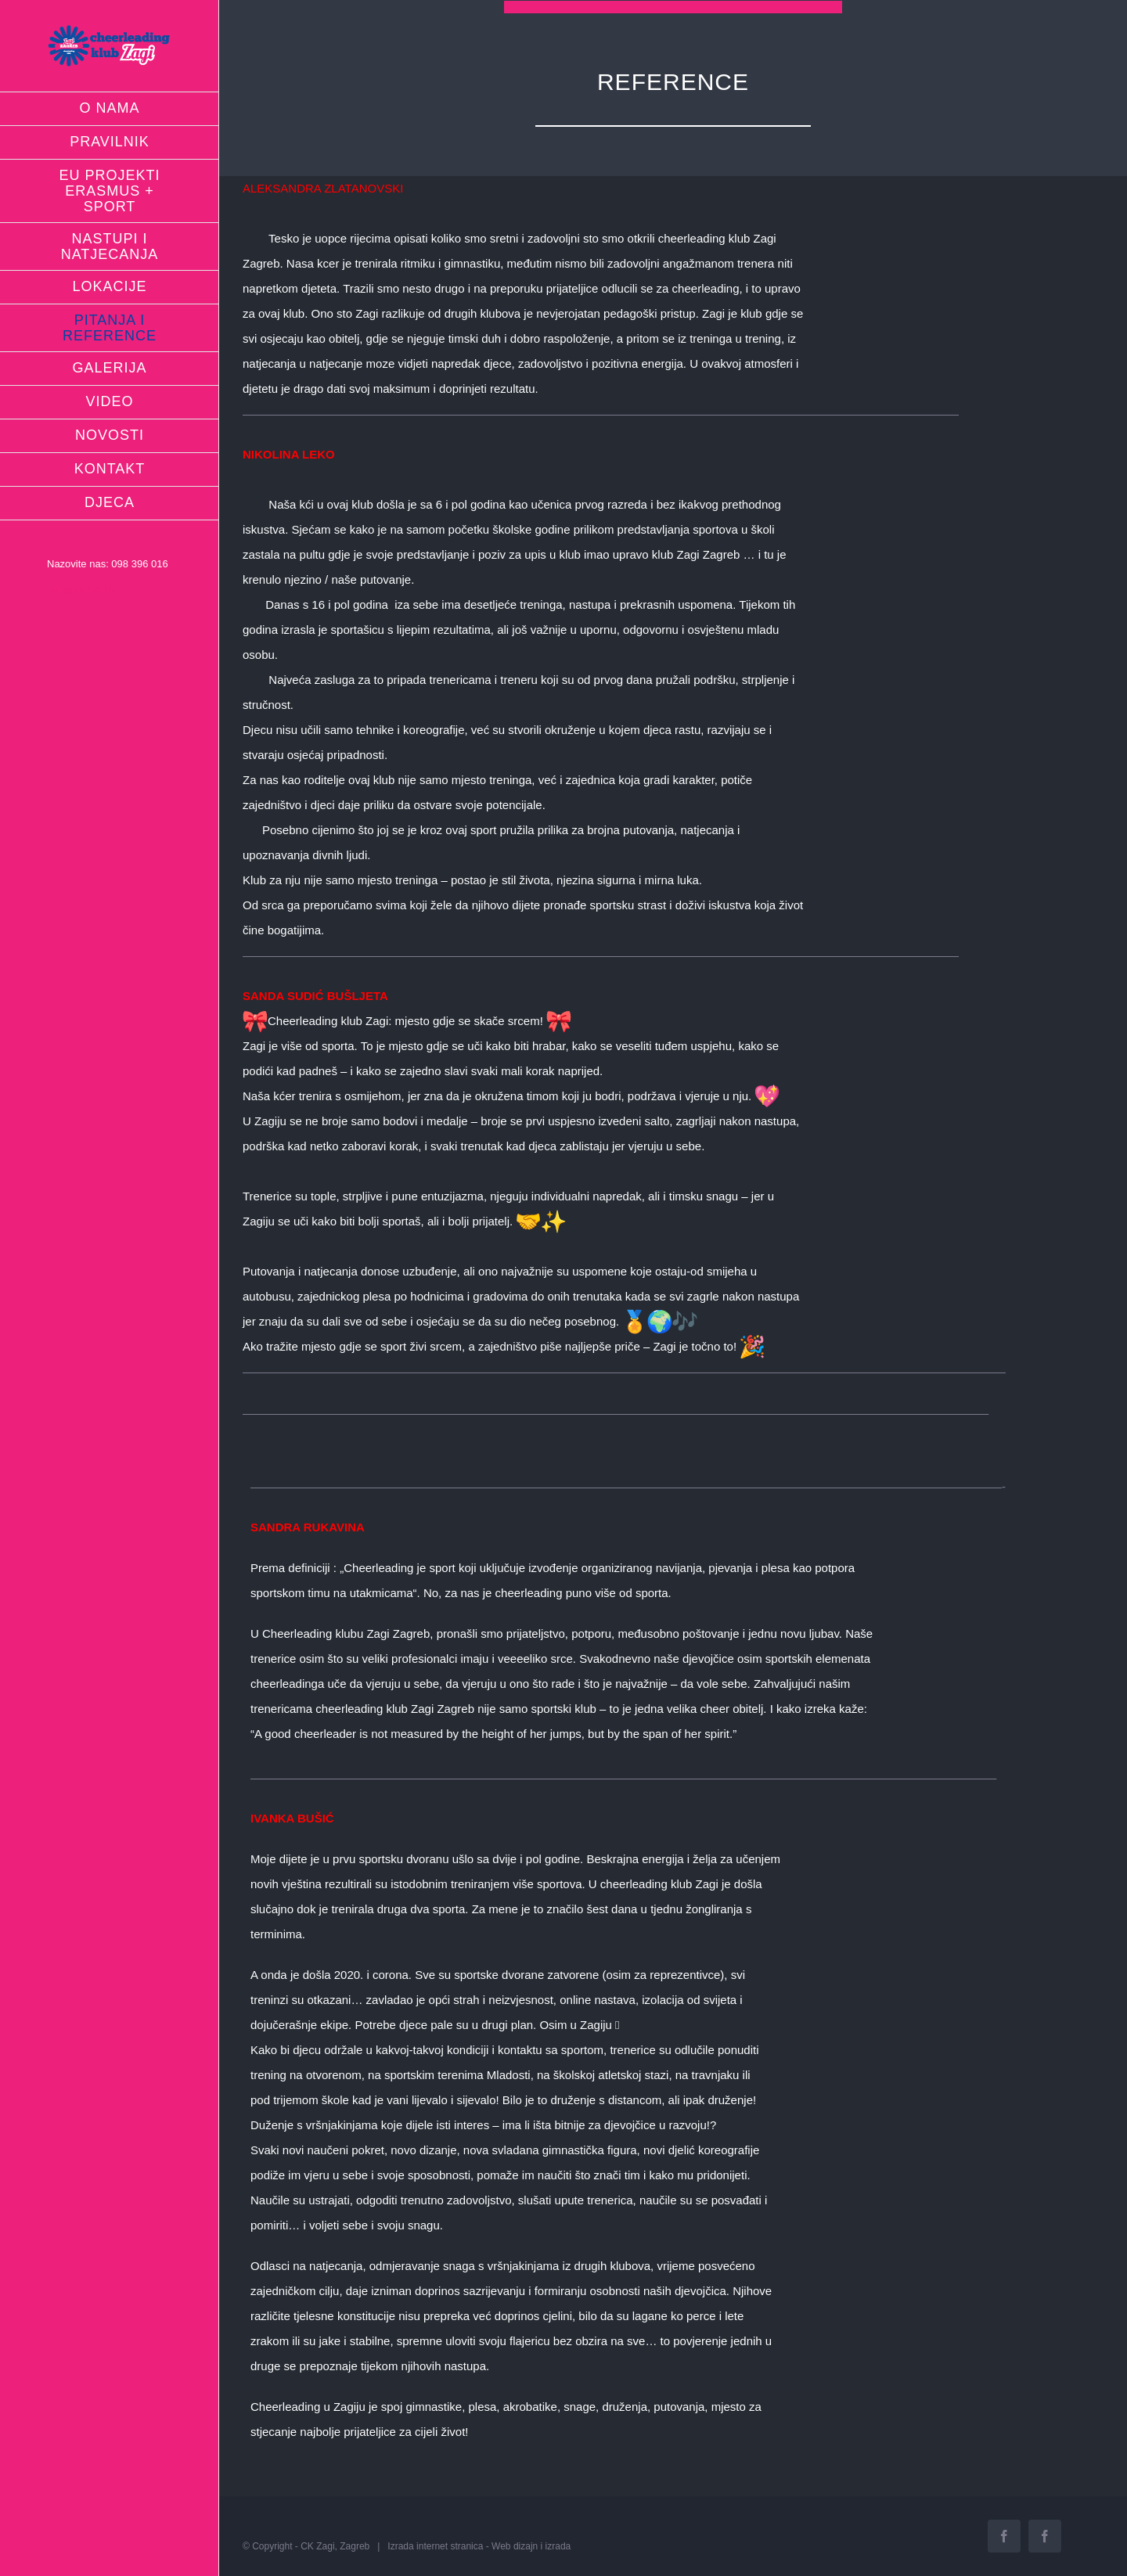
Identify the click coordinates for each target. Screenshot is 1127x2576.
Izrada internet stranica (435, 2546)
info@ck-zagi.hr (82, 589)
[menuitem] (109, 109)
